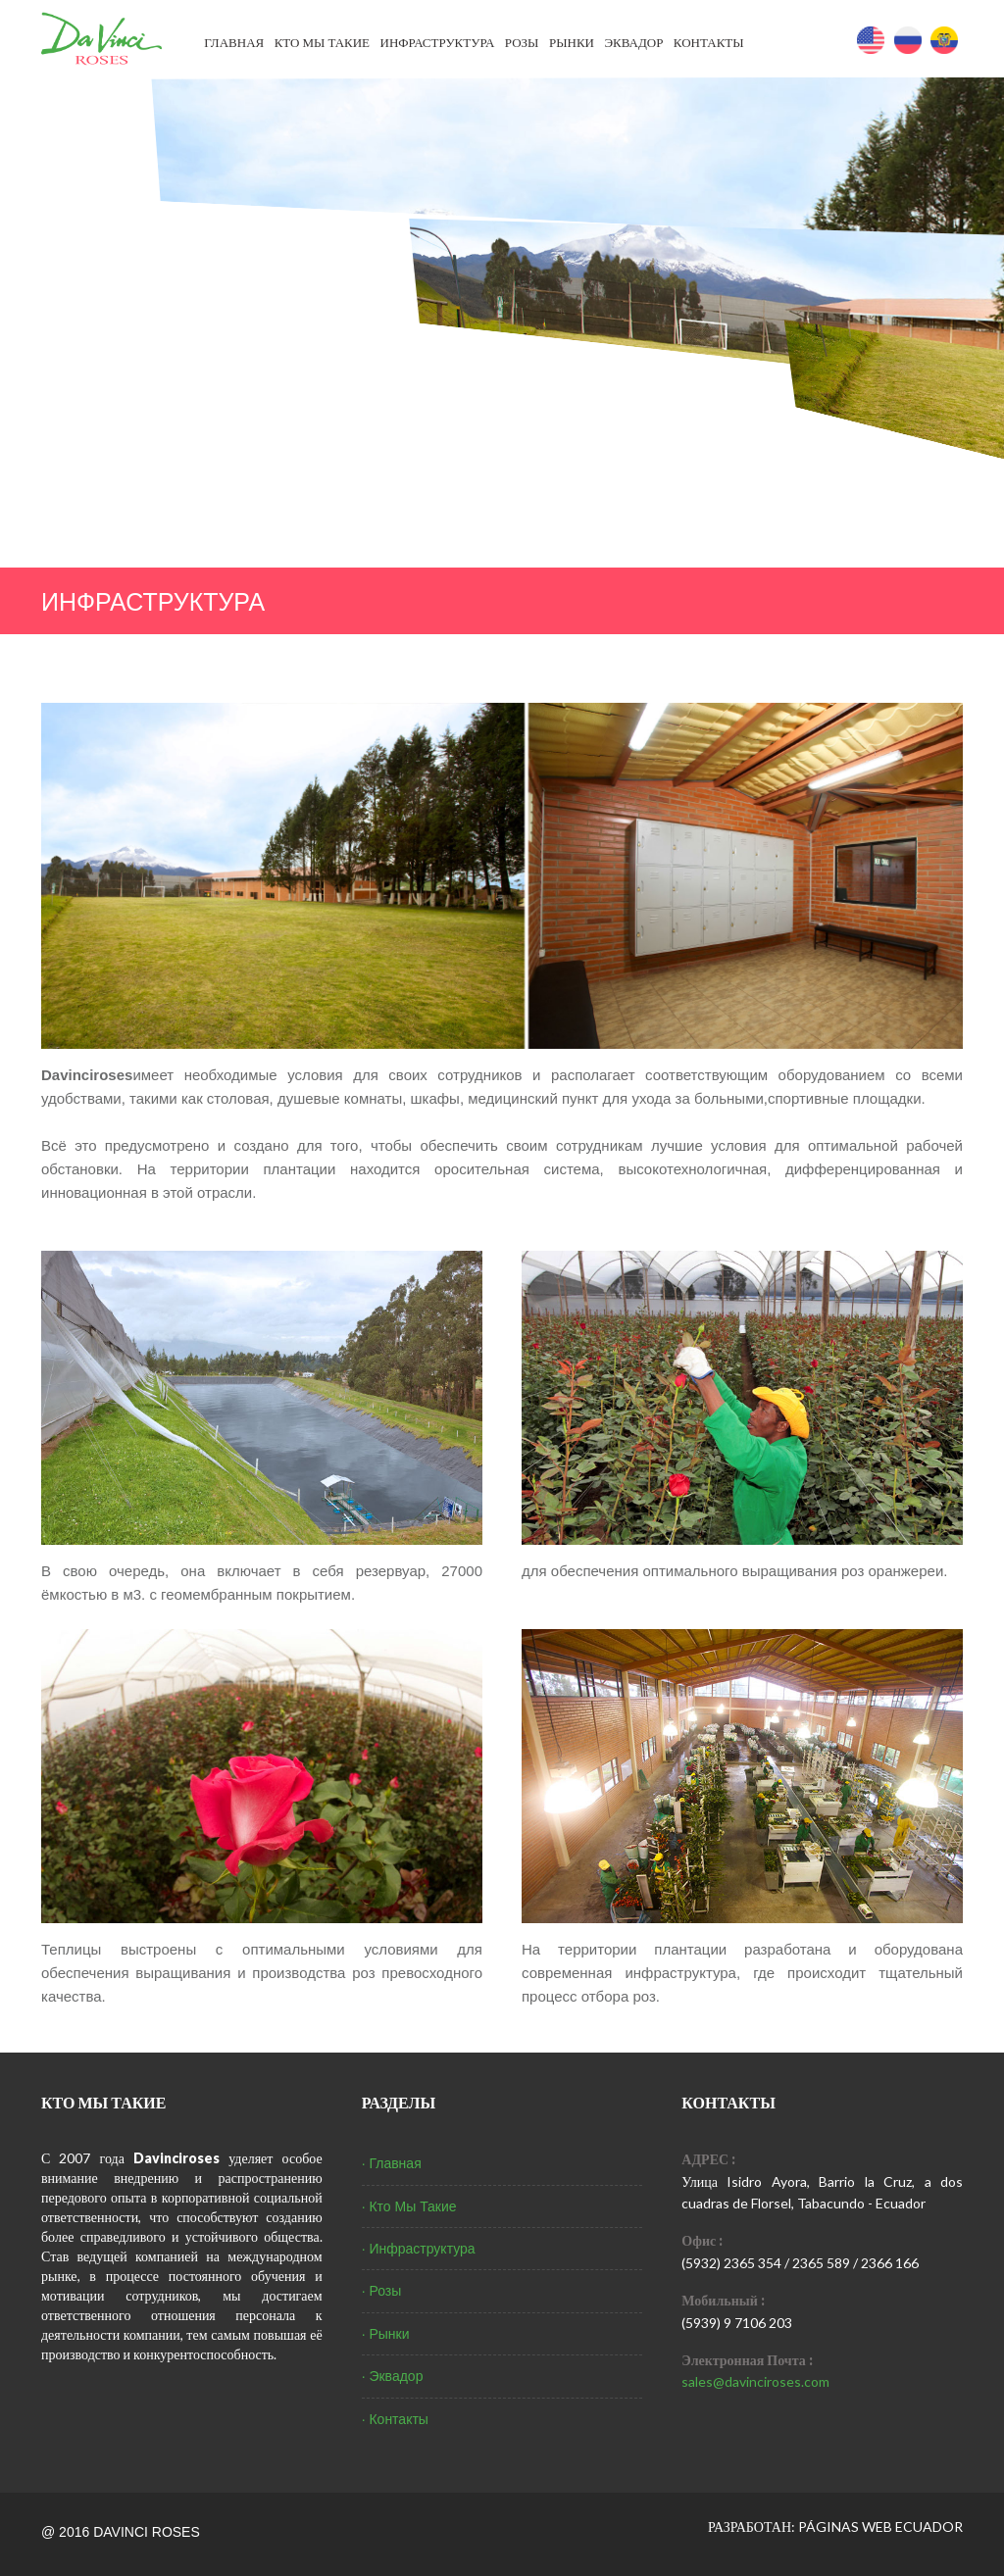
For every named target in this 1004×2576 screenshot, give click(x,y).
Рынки (571, 42)
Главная (234, 42)
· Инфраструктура (419, 2248)
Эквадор (633, 42)
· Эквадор (393, 2376)
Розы (522, 42)
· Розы (382, 2291)
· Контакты (395, 2419)
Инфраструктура (437, 42)
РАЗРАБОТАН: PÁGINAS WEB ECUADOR (835, 2526)
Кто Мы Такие (322, 42)
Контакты (709, 42)
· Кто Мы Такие (409, 2206)
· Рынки (386, 2334)
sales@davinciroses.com (755, 2381)
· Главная (392, 2163)
